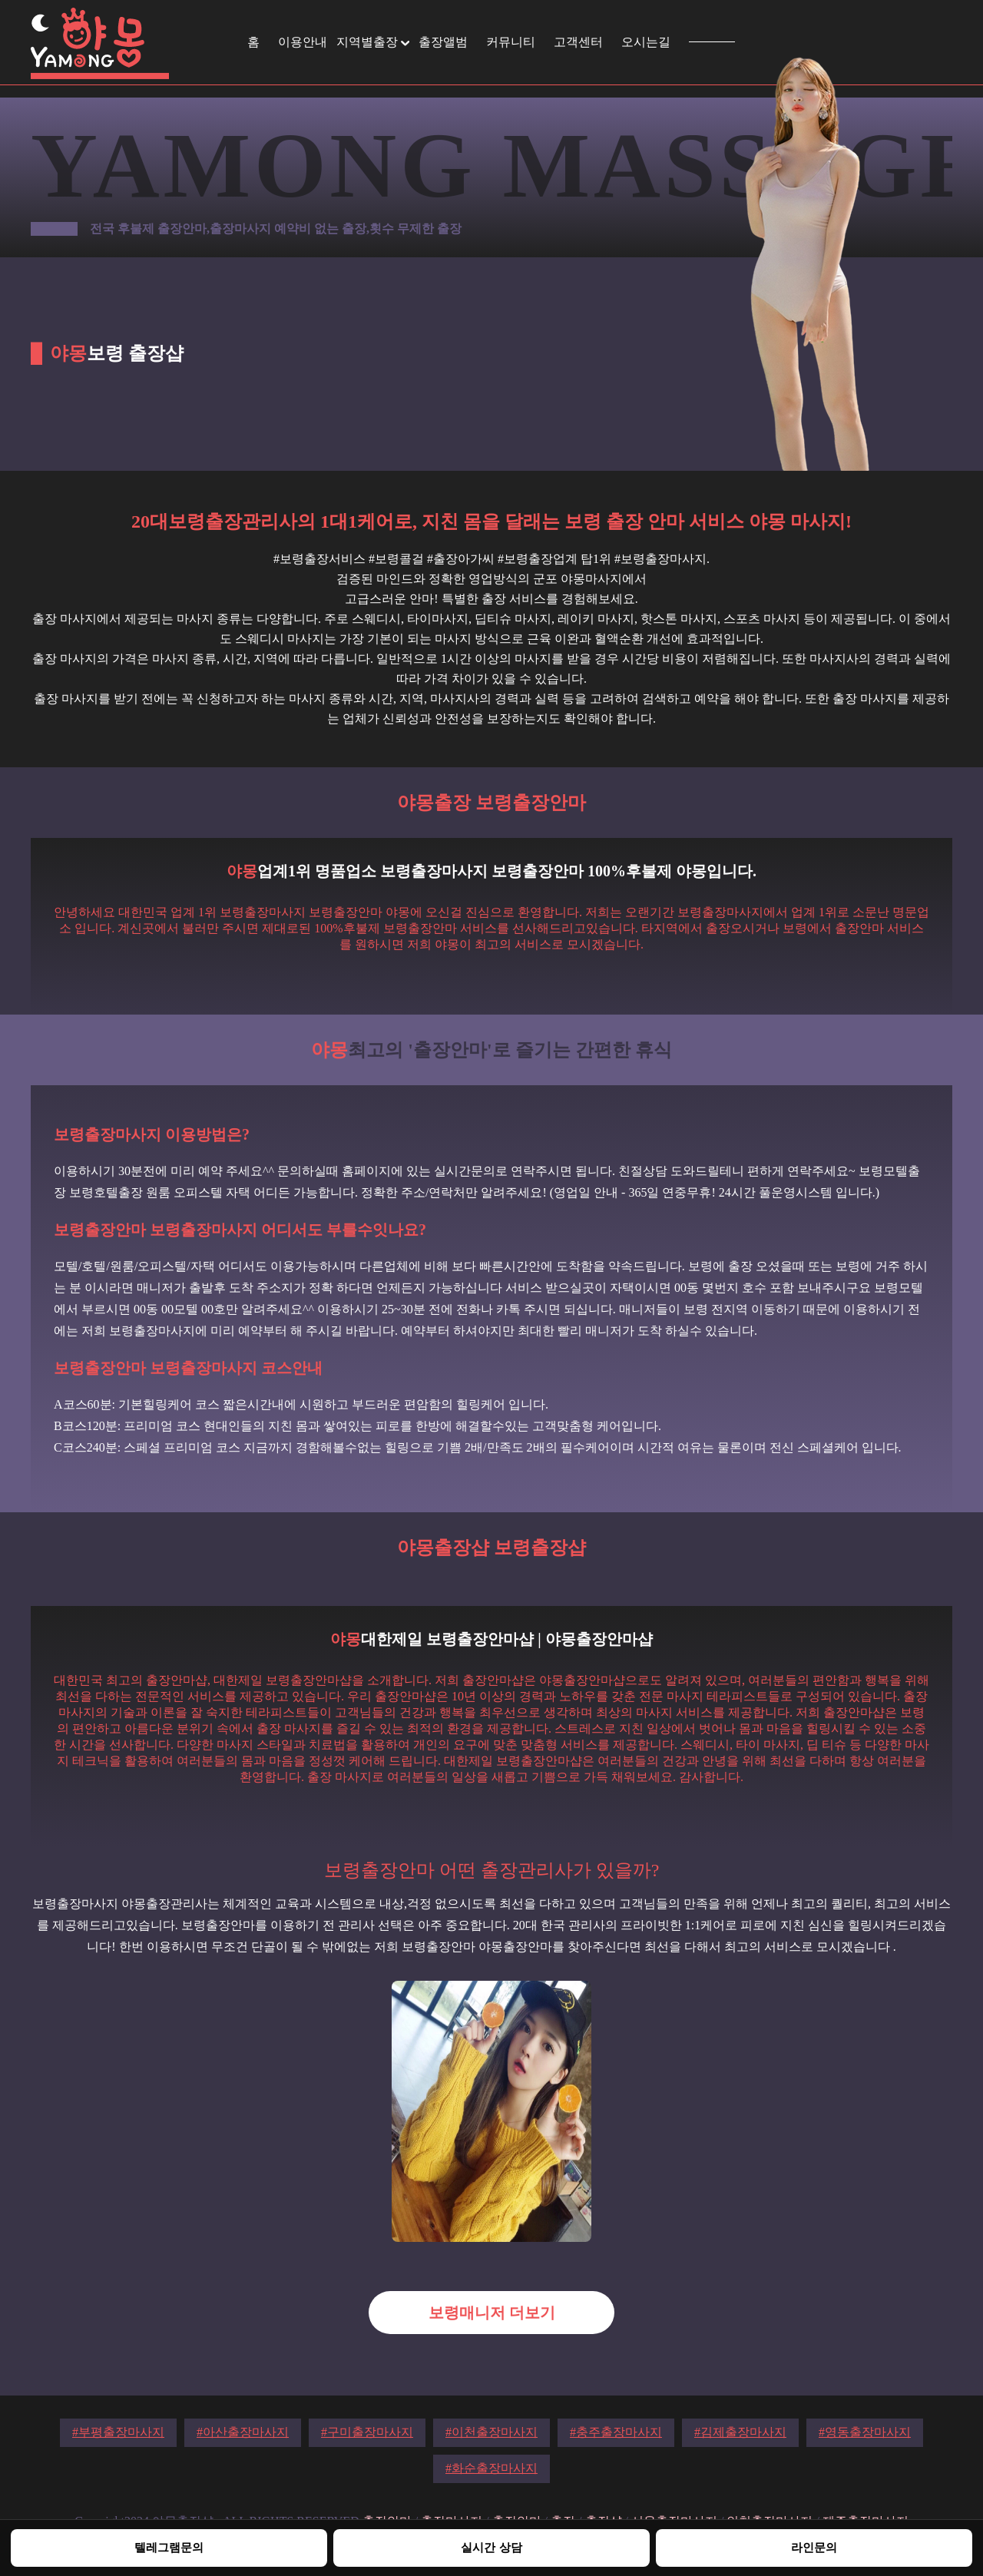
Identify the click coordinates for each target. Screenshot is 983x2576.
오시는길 (645, 41)
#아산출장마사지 (243, 2432)
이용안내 (302, 41)
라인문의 (814, 2547)
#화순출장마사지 (491, 2468)
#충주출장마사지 (616, 2432)
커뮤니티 (510, 41)
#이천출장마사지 (491, 2432)
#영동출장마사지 (865, 2432)
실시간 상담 (491, 2547)
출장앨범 (443, 41)
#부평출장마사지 (118, 2432)
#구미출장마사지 (367, 2432)
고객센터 (578, 41)
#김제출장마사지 (740, 2432)
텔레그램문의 (169, 2547)
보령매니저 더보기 (492, 2312)
